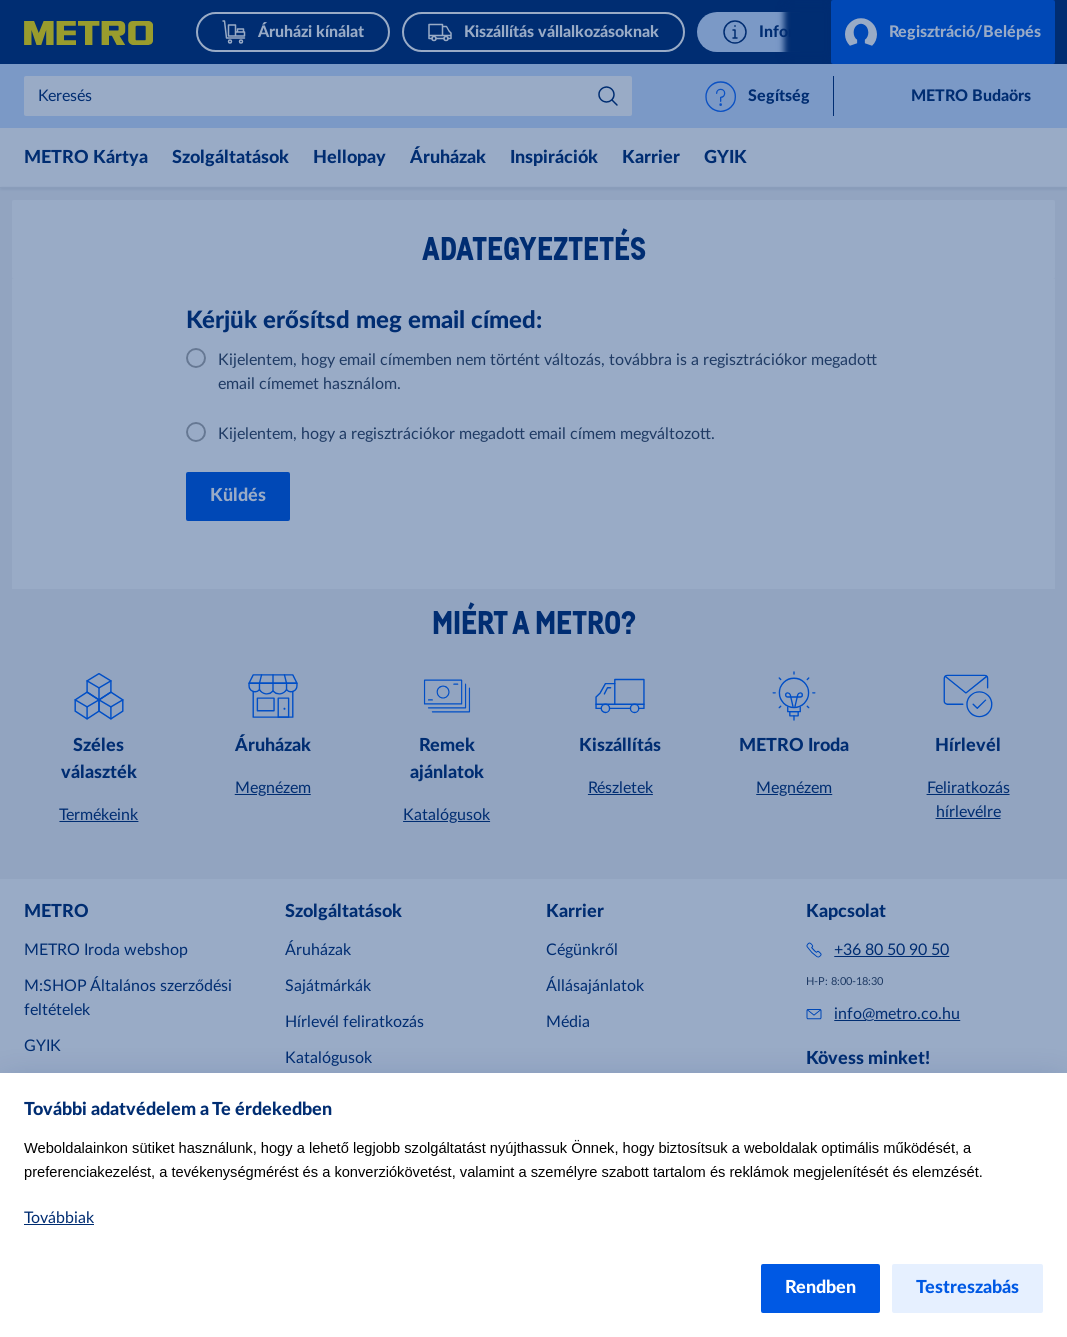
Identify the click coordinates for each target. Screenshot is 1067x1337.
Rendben (820, 1288)
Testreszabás (967, 1288)
